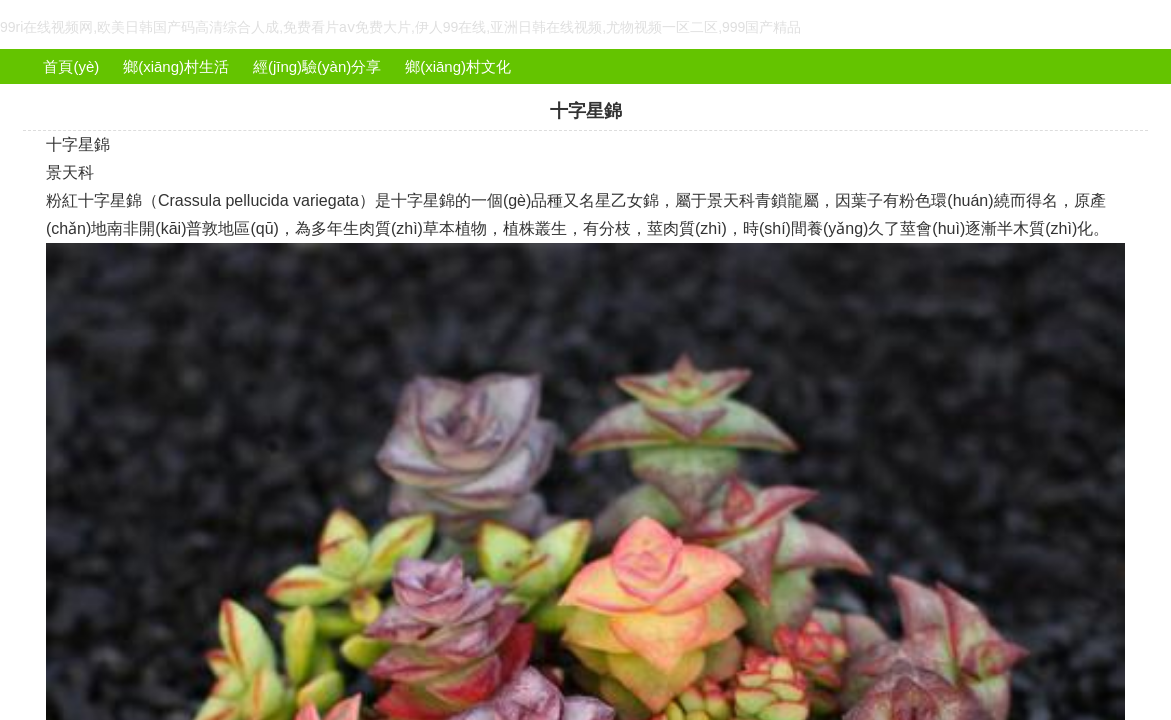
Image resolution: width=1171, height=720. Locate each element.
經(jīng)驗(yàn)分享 (317, 66)
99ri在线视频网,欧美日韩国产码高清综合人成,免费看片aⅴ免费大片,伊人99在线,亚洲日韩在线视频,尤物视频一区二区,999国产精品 (400, 27)
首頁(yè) (71, 66)
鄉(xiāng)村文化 (458, 66)
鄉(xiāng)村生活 (176, 66)
